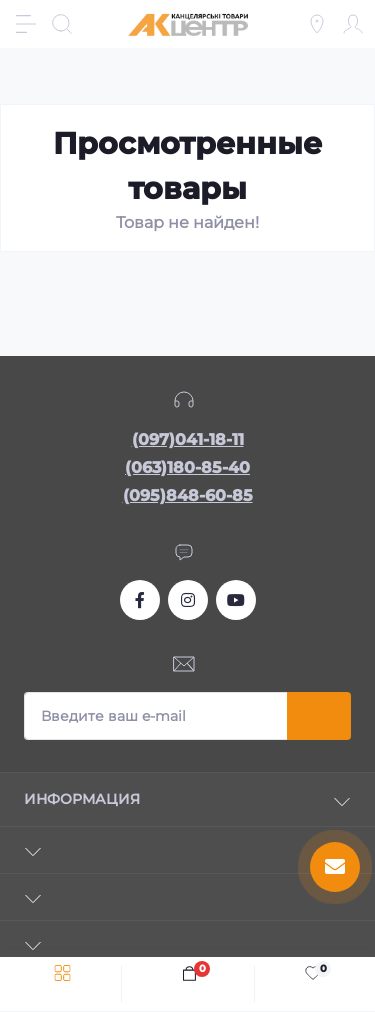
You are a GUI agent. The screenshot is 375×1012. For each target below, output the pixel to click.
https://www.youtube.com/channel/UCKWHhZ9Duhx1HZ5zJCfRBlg (236, 600)
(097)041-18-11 (188, 439)
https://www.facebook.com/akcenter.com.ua (140, 600)
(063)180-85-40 (187, 467)
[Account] (353, 24)
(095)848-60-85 (188, 495)
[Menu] (26, 24)
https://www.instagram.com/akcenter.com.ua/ (188, 600)
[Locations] (317, 24)
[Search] (62, 24)
